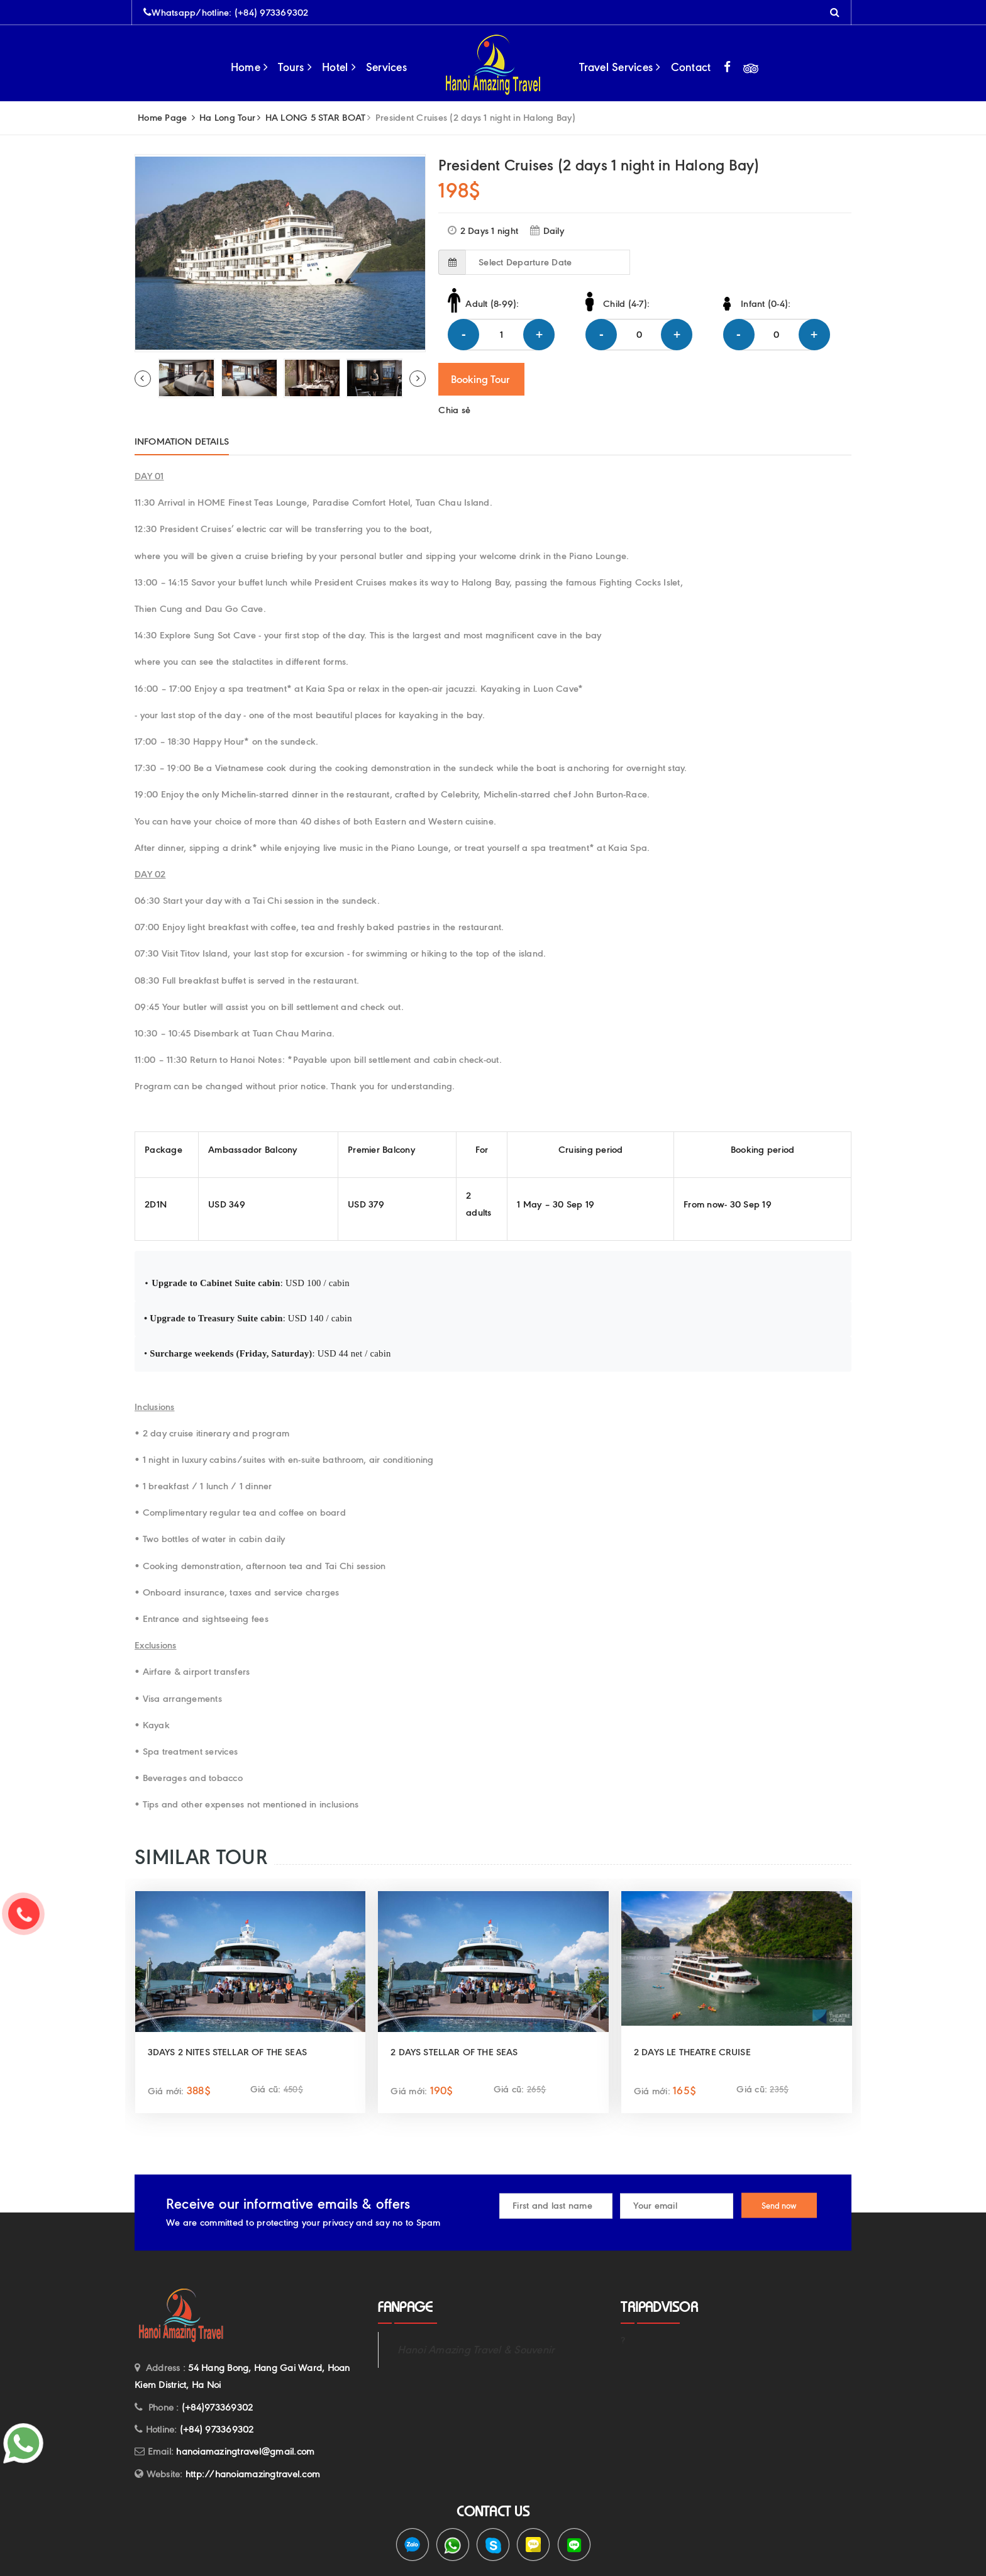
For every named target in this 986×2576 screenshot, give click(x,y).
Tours (295, 67)
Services (386, 67)
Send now (779, 2206)
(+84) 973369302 (272, 12)
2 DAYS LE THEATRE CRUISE (692, 2052)
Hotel (339, 67)
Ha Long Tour (227, 117)
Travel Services (619, 67)
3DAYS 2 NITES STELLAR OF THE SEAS (227, 2052)
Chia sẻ (454, 410)
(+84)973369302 (217, 2407)
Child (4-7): (626, 303)
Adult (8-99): (492, 303)
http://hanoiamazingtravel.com (253, 2474)
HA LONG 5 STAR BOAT (315, 117)
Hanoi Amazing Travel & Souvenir (476, 2349)
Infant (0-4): (765, 303)
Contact (691, 67)
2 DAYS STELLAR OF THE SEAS (454, 2052)
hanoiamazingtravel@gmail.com (245, 2451)
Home (250, 67)
